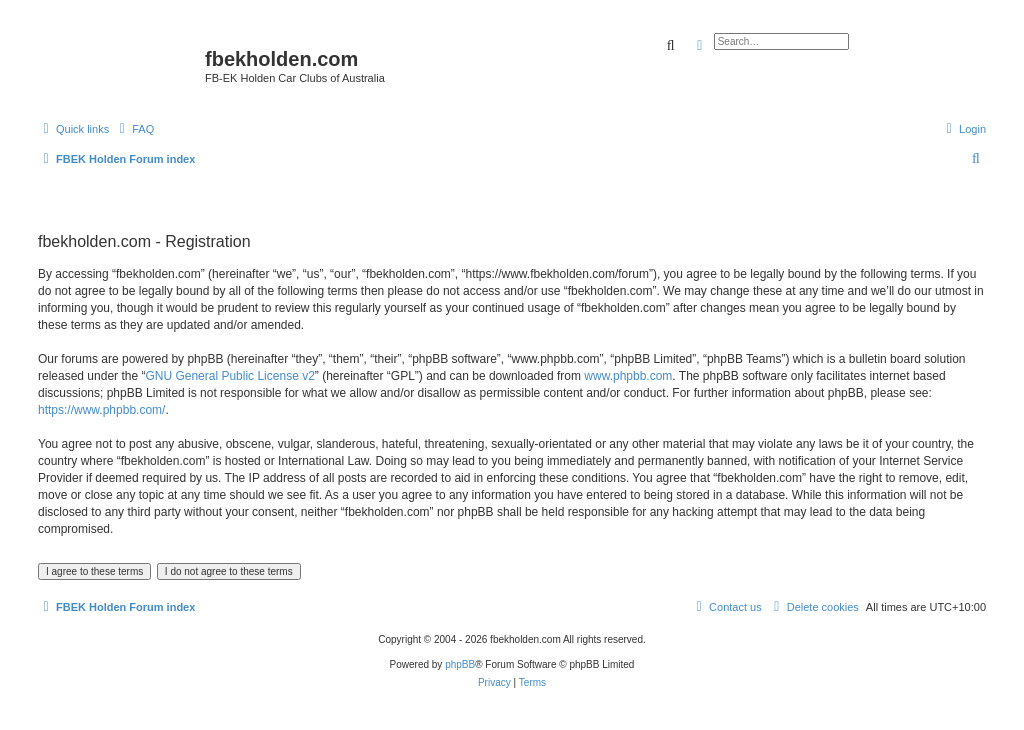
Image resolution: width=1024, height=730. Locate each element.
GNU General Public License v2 (229, 376)
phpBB (460, 664)
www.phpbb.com (628, 376)
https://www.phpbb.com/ (101, 410)
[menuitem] (134, 129)
